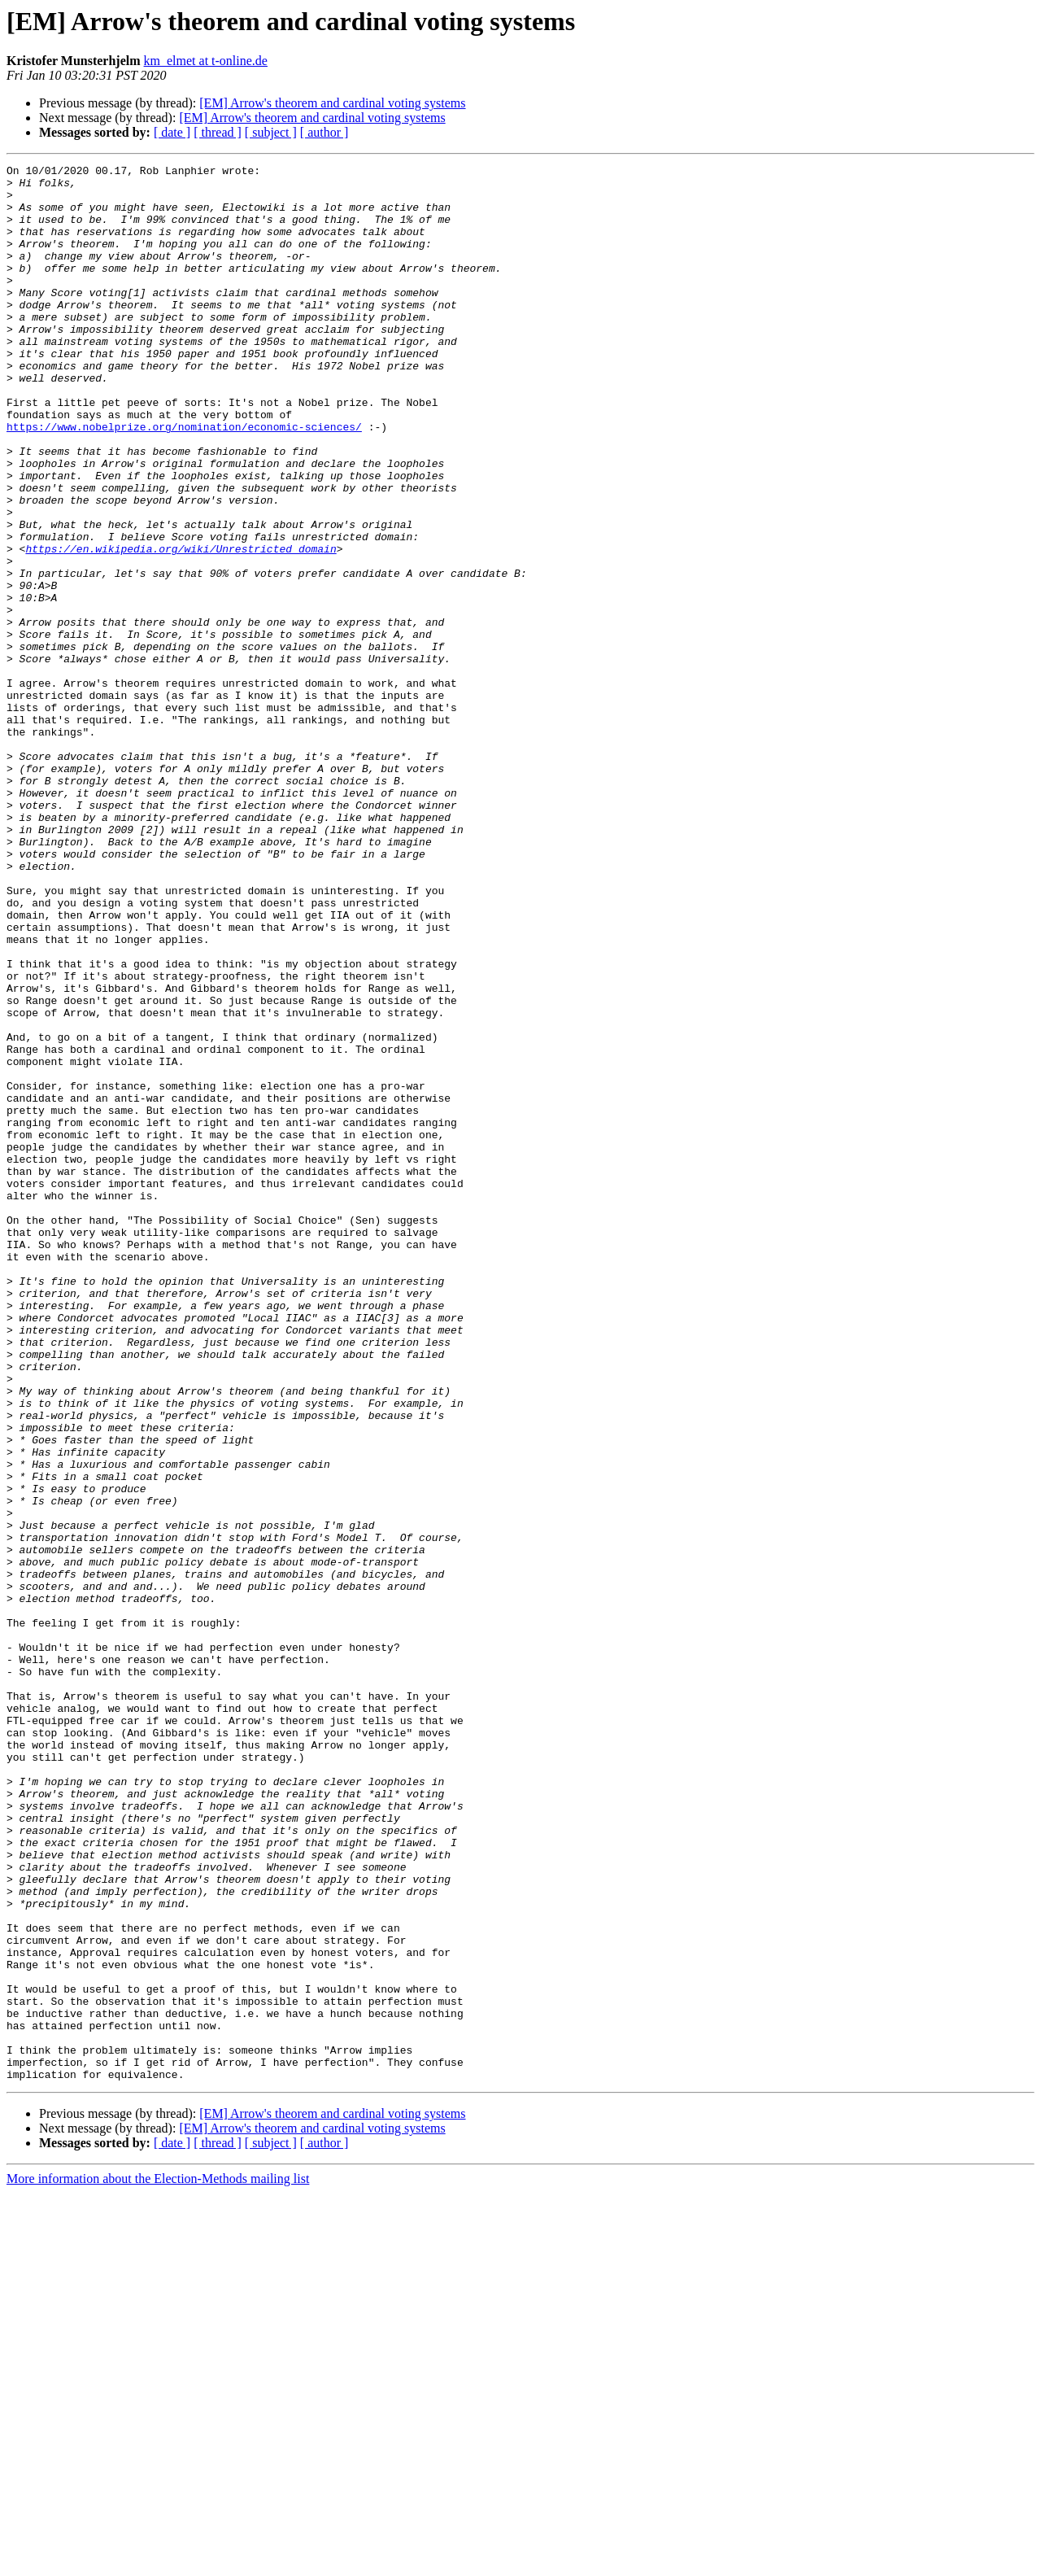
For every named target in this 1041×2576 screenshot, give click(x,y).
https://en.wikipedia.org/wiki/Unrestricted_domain (180, 626)
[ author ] (324, 132)
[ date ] (172, 132)
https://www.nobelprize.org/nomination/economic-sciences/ (184, 480)
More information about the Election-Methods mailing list (158, 2562)
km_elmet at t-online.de (206, 61)
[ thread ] (218, 132)
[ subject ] (271, 132)
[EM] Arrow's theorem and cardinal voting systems (332, 103)
